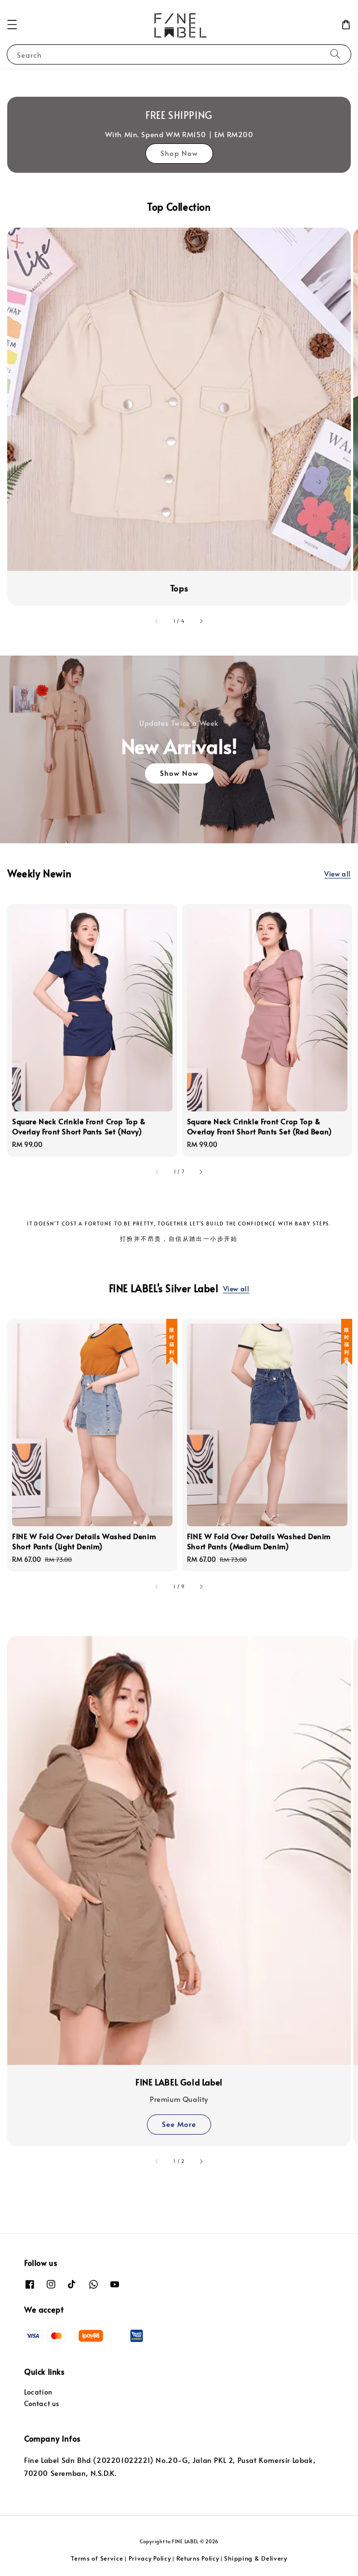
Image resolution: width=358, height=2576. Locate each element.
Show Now (179, 773)
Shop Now (179, 153)
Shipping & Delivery (255, 2558)
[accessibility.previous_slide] (157, 620)
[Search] (335, 54)
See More (179, 2124)
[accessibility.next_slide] (201, 620)
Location (38, 2391)
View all (337, 873)
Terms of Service (97, 2558)
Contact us (41, 2403)
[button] (12, 24)
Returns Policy (197, 2558)
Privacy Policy (150, 2558)
